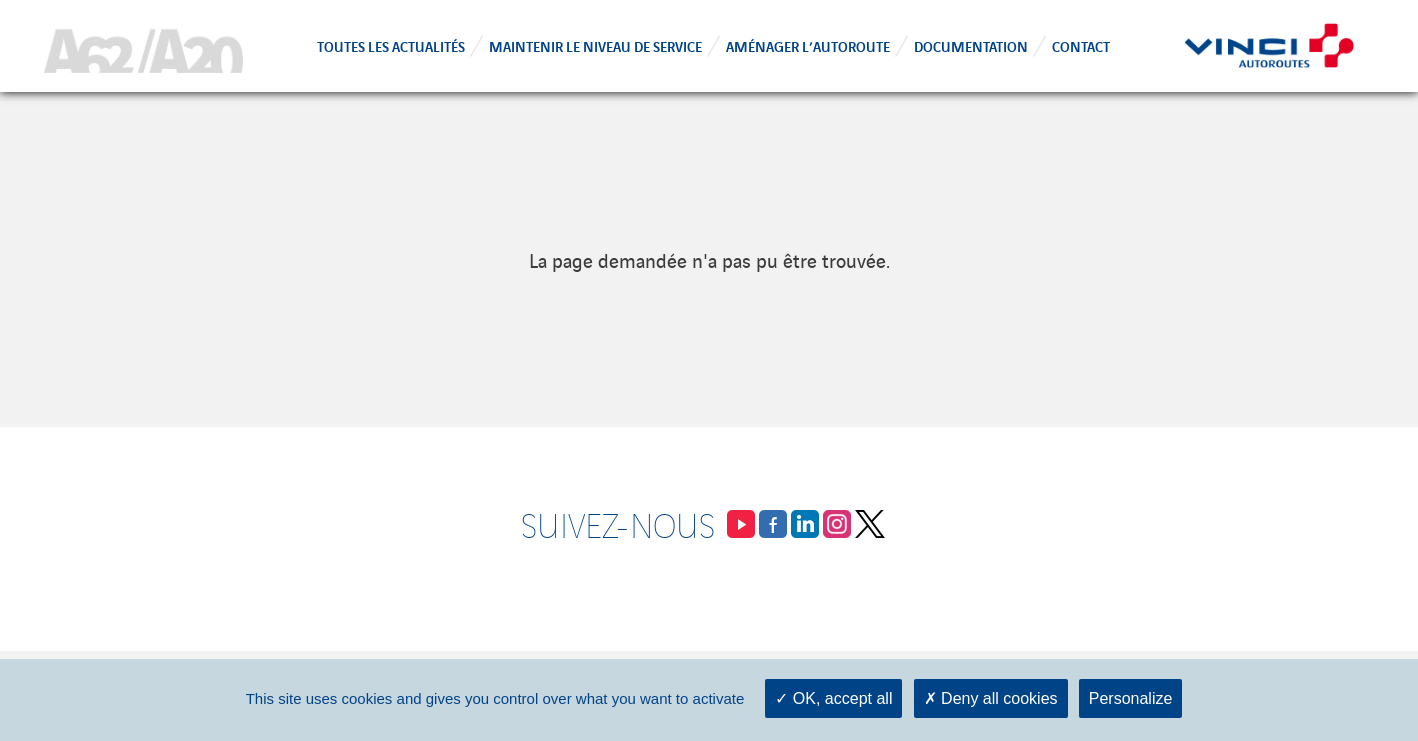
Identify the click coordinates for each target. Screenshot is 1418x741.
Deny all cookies (991, 698)
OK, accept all (833, 698)
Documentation (971, 45)
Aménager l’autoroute (808, 45)
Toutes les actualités (391, 45)
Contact (1081, 45)
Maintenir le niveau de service (595, 45)
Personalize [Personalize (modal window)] (1131, 698)
